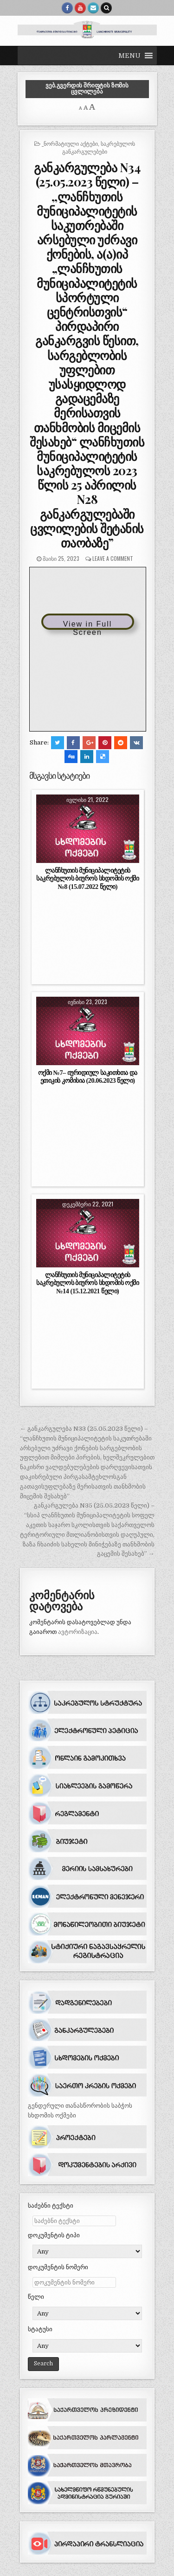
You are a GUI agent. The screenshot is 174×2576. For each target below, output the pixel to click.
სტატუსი (40, 2329)
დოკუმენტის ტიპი (54, 2235)
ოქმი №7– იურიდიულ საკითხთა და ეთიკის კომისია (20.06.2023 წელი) (87, 1076)
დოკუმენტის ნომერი (58, 2267)
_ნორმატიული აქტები (70, 143)
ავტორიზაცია (77, 1631)
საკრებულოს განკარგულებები (98, 147)
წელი (36, 2296)
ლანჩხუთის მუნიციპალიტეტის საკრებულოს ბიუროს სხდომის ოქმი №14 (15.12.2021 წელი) (87, 1282)
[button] (129, 55)
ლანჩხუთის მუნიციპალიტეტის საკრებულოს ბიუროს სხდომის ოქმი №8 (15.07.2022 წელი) (87, 878)
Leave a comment (112, 558)
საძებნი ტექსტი (50, 2205)
